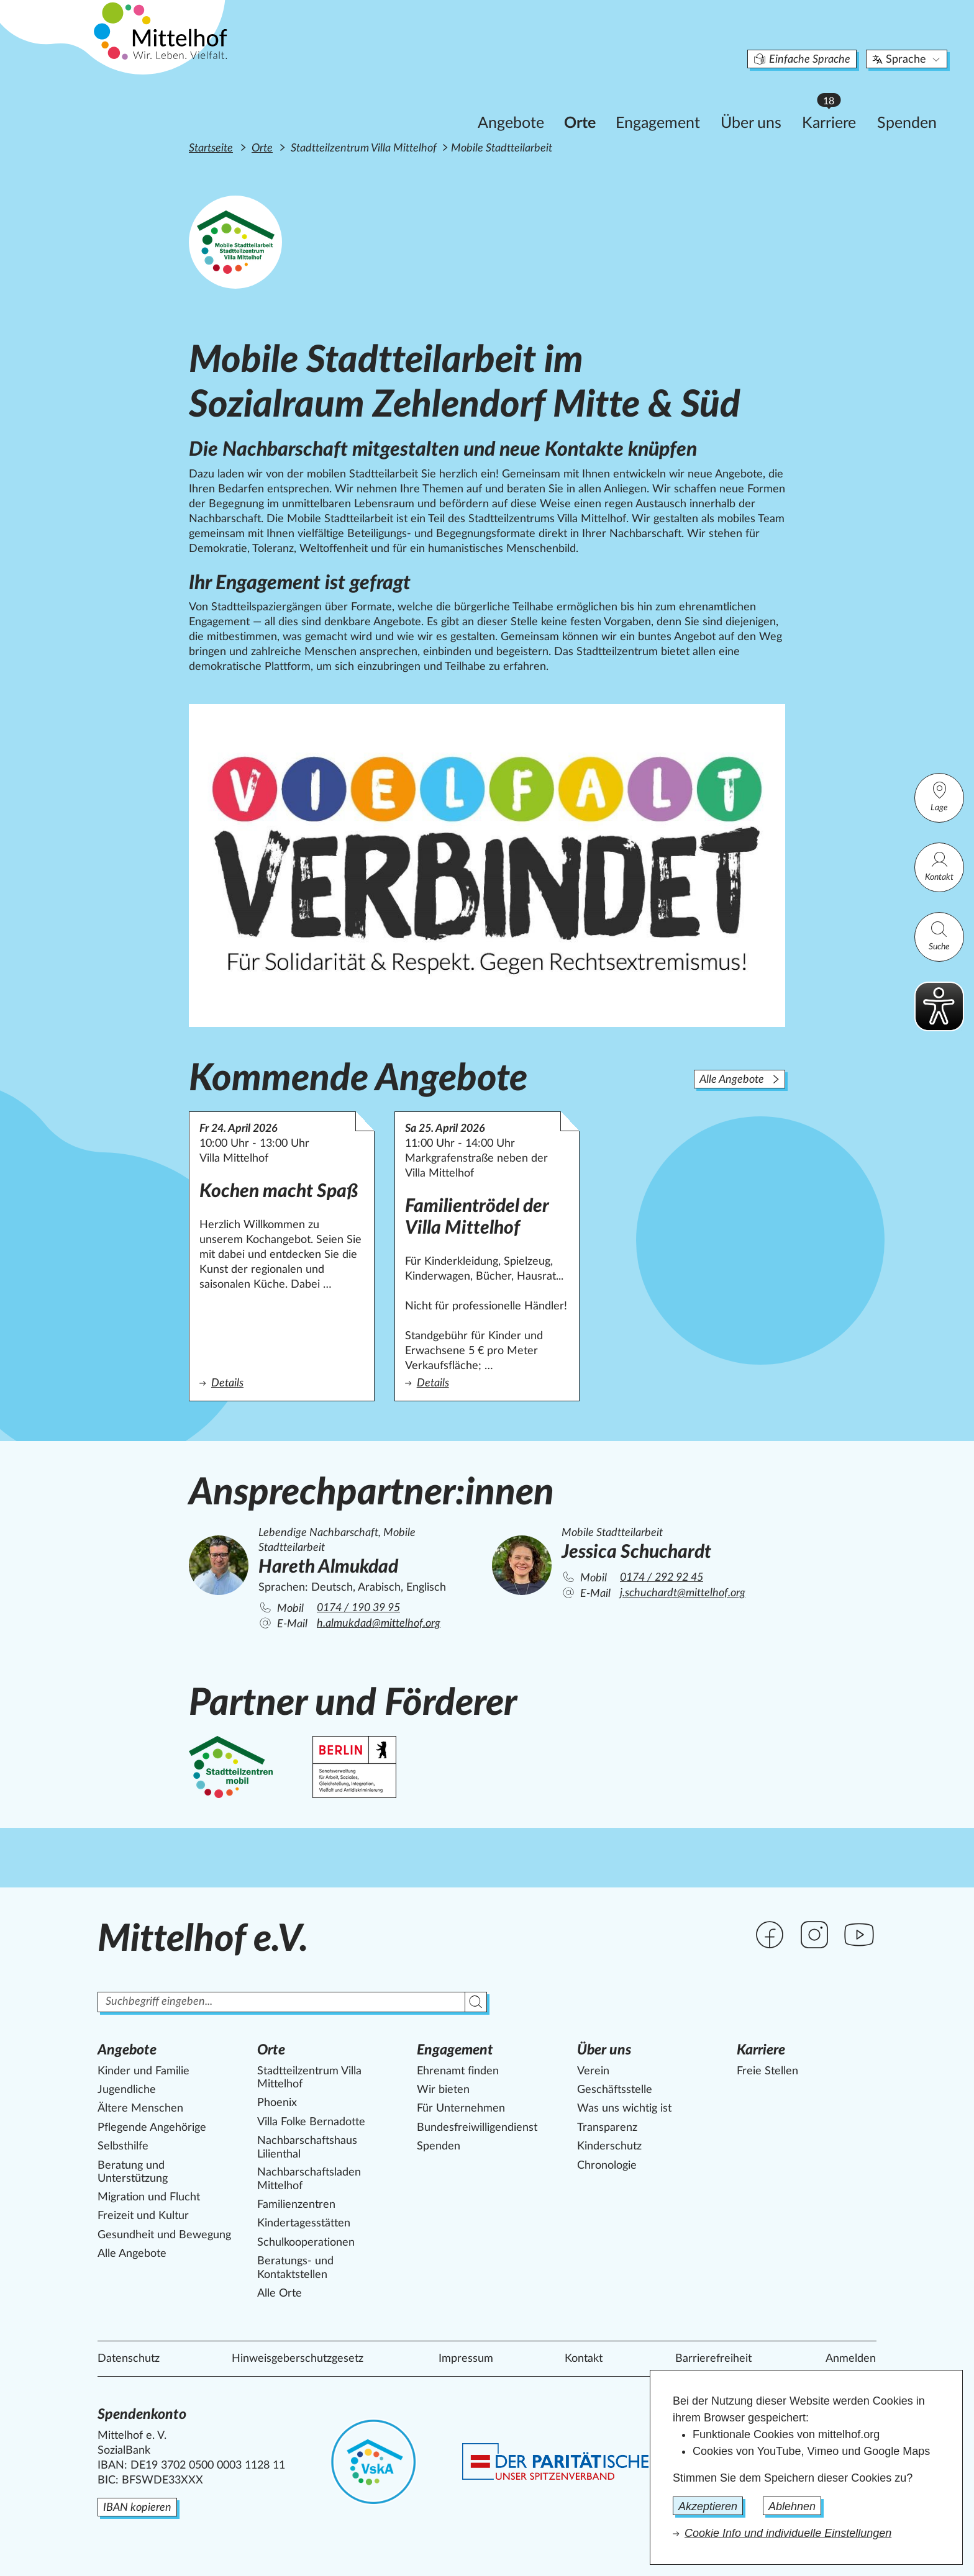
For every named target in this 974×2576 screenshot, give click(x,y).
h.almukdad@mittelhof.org (378, 1623)
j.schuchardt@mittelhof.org (682, 1593)
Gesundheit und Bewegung (164, 2235)
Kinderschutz (609, 2146)
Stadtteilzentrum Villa (309, 2078)
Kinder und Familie (143, 2071)
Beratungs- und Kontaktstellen (295, 2268)
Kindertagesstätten (303, 2223)
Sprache (837, 39)
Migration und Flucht (149, 2197)
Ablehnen (792, 2506)
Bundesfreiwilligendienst (477, 2127)
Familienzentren (296, 2204)
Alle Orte (279, 2293)
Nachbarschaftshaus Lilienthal (307, 2147)
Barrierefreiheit (713, 2358)
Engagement (587, 103)
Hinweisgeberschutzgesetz (297, 2358)
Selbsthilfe (123, 2146)
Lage (939, 796)
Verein (593, 2071)
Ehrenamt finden (458, 2071)
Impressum (466, 2358)
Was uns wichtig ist (624, 2108)
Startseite (211, 148)
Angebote (440, 103)
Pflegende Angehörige (152, 2127)
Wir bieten (443, 2089)
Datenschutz (129, 2358)
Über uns (680, 103)
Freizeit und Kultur (143, 2215)
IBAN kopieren (137, 2507)
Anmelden (851, 2358)
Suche (939, 935)
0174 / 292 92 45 (661, 1577)
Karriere (765, 99)
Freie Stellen (767, 2071)
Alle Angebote (739, 1079)
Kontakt (939, 866)
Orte (510, 103)
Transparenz (607, 2127)
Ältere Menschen (140, 2108)
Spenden (837, 103)
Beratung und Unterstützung (133, 2172)
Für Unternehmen (461, 2108)
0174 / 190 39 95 (358, 1608)
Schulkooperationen (306, 2242)
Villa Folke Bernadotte (311, 2122)
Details (277, 1382)
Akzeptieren (707, 2506)
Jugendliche (127, 2089)
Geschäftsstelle (614, 2089)
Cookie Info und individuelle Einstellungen (788, 2533)
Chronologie (607, 2165)
